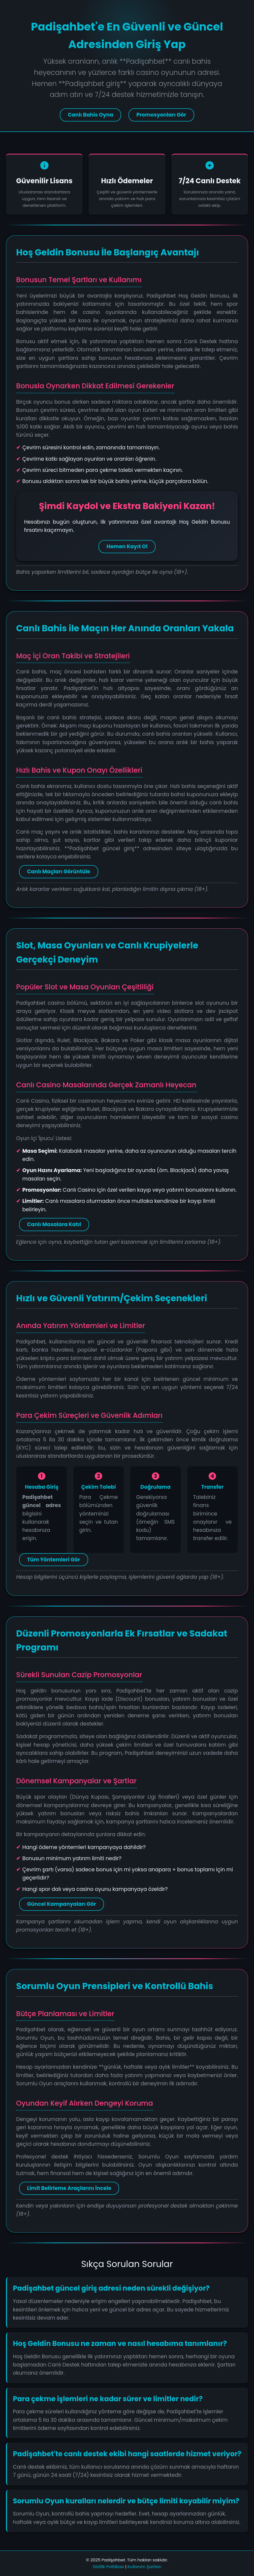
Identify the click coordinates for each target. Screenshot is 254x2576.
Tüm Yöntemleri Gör (53, 1559)
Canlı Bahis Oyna (90, 114)
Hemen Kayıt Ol (126, 546)
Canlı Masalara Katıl (54, 1224)
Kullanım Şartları (144, 2567)
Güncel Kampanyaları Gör (61, 1904)
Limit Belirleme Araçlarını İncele (69, 2188)
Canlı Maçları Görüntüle (58, 871)
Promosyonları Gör (161, 114)
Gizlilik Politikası (108, 2567)
